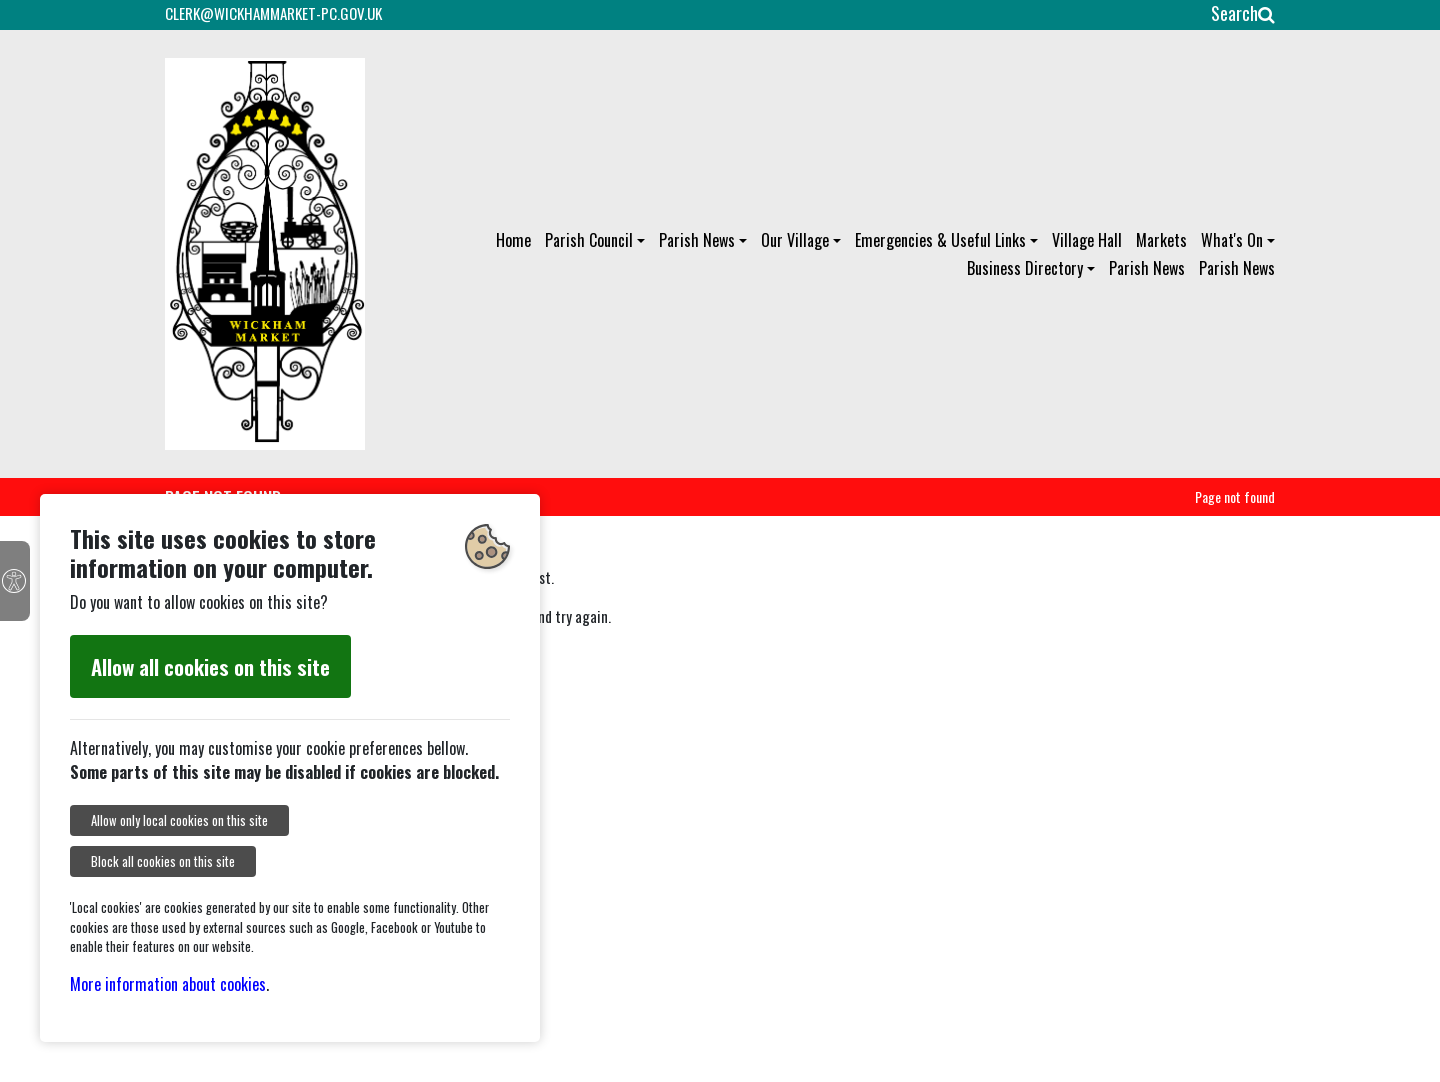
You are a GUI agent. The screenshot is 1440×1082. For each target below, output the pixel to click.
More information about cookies (168, 984)
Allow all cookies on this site (210, 666)
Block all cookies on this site (163, 861)
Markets (1161, 240)
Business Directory (1025, 268)
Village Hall (1087, 240)
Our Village (795, 240)
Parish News (697, 240)
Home (513, 240)
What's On (1232, 240)
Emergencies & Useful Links (940, 240)
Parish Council (589, 240)
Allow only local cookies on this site (179, 820)
